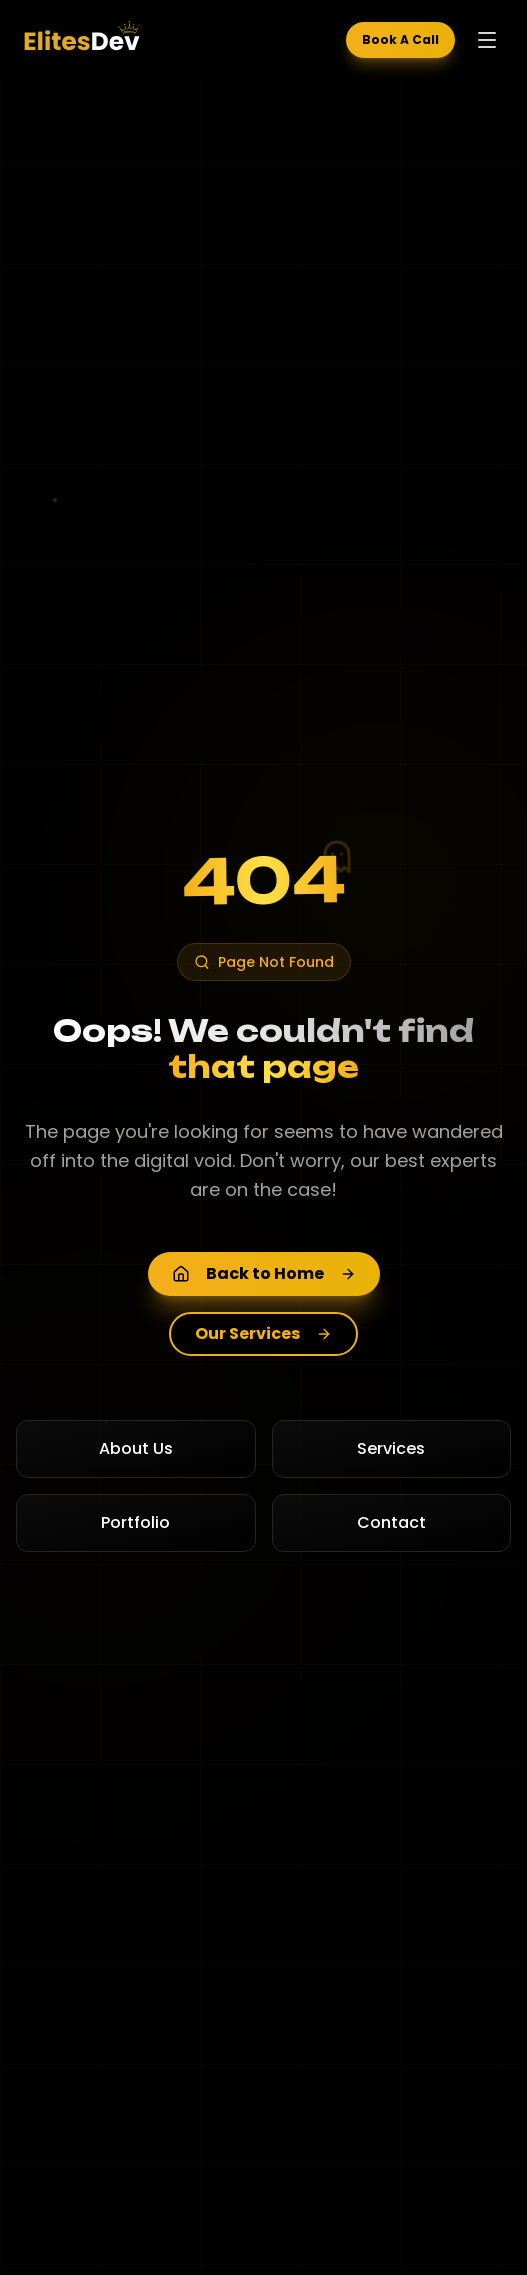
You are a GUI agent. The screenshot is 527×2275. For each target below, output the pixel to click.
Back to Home (264, 1273)
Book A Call (400, 39)
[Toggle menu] (487, 40)
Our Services (263, 1333)
